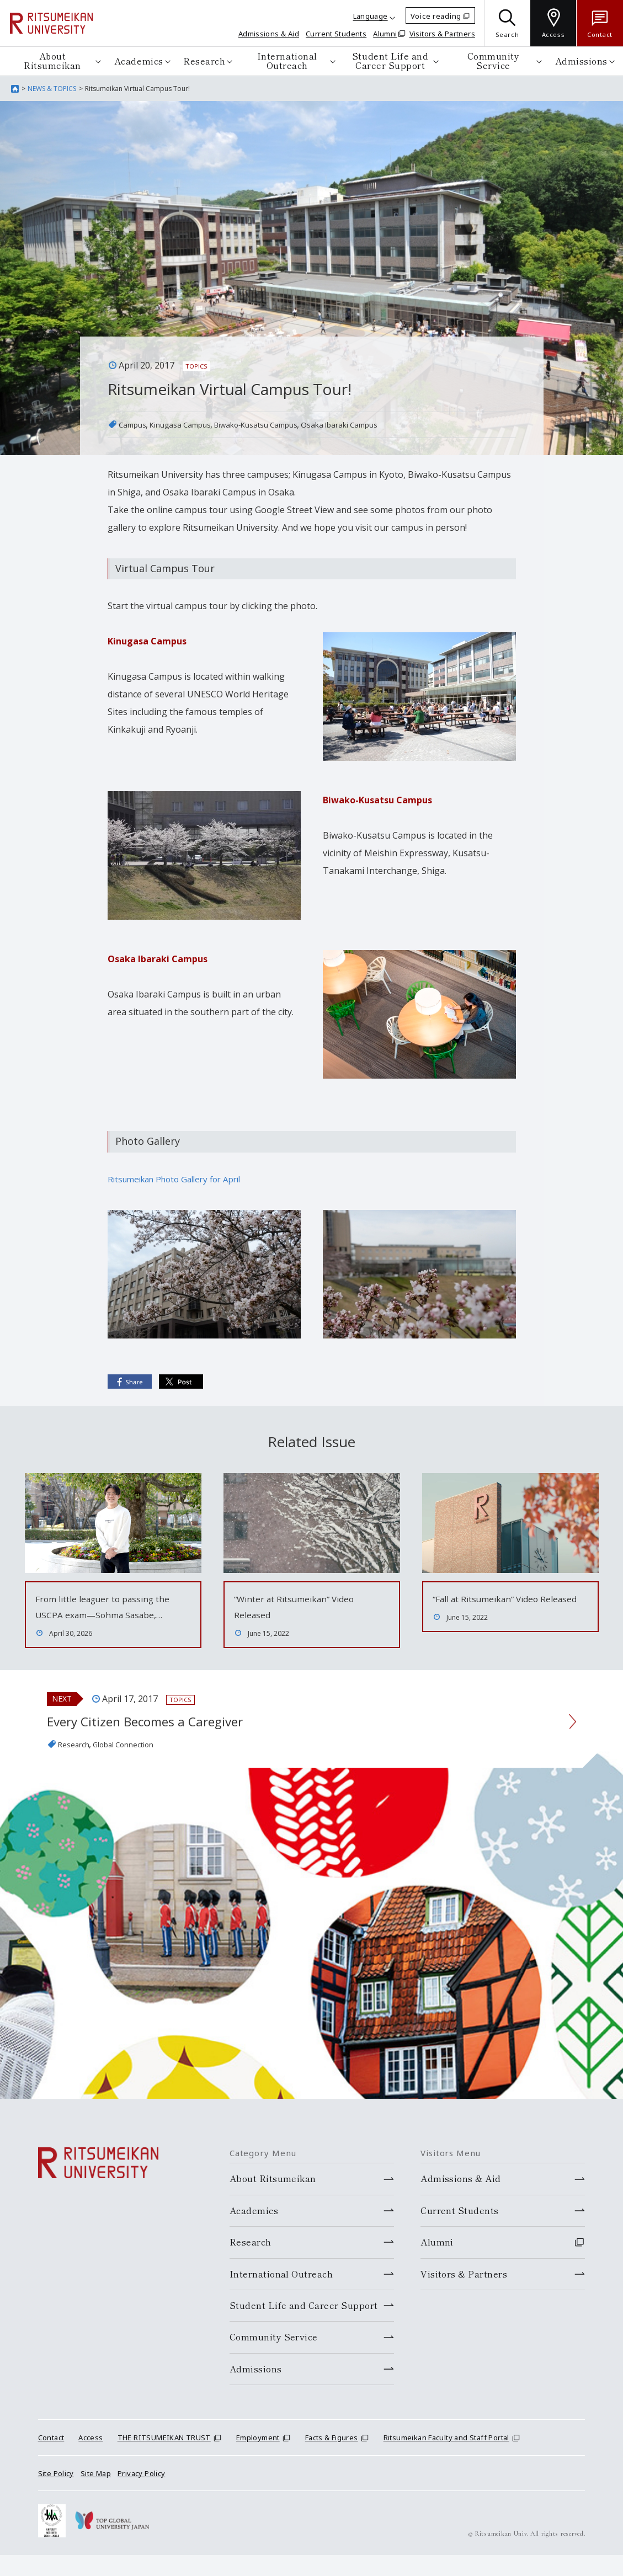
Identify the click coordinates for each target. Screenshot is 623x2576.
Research (204, 61)
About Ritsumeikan (52, 61)
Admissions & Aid (268, 34)
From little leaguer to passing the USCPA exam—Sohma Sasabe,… (106, 1614)
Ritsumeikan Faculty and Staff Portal (446, 2458)
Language (370, 16)
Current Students (336, 34)
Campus (135, 424)
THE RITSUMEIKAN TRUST (164, 2458)
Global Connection (137, 1764)
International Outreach (287, 61)
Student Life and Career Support (390, 61)
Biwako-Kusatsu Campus (285, 424)
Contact (51, 2458)
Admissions (581, 61)
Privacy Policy (141, 2494)
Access (90, 2458)
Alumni (385, 34)
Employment (258, 2458)
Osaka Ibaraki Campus (386, 424)
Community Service (493, 61)
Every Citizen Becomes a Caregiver (171, 1740)
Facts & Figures (331, 2458)
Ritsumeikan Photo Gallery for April (181, 1179)
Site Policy (56, 2494)
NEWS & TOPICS (52, 88)
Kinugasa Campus (193, 424)
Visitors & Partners (442, 34)
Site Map (96, 2494)
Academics (138, 61)
